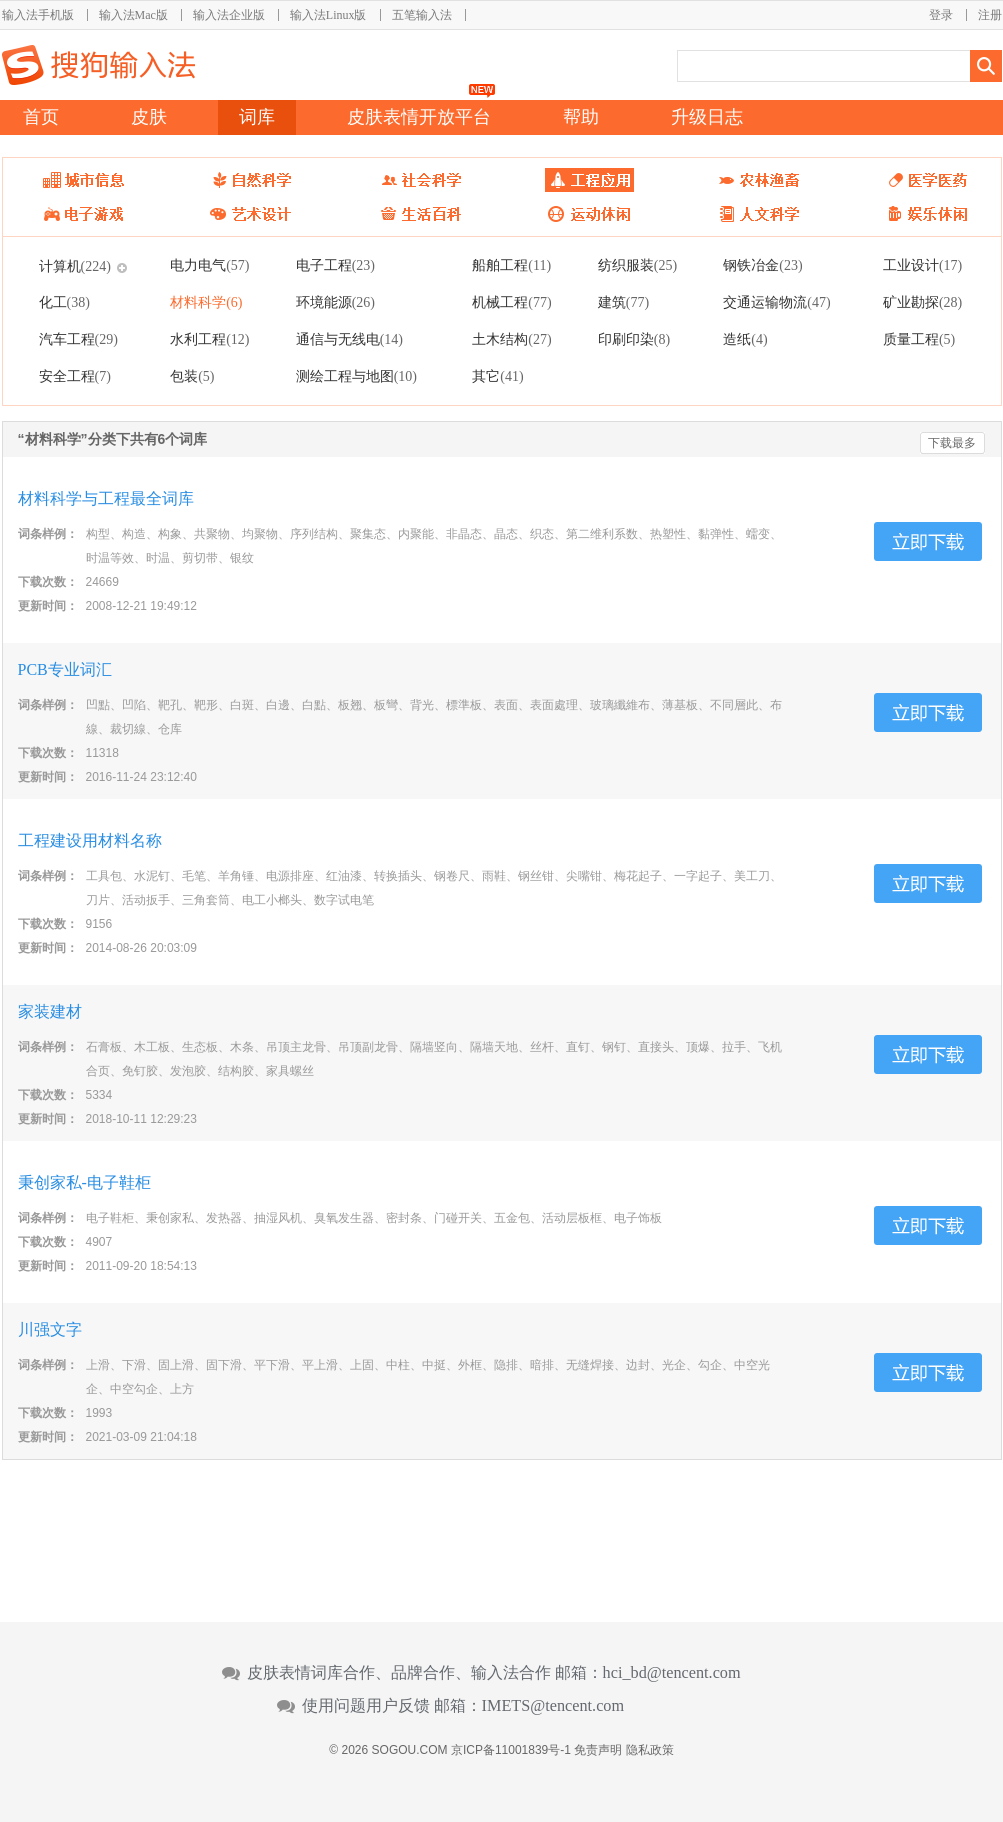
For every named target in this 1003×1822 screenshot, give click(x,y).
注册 (990, 15)
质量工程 (919, 339)
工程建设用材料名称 (90, 840)
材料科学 (206, 302)
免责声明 (598, 1750)
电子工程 (335, 265)
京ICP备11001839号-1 (511, 1750)
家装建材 (50, 1011)
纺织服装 (637, 265)
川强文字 (50, 1329)
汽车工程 (78, 339)
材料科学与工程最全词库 (106, 498)
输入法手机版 (38, 15)
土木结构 (511, 339)
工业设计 (922, 265)
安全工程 (75, 376)
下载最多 (952, 443)
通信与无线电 (349, 339)
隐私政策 (650, 1750)
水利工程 (209, 339)
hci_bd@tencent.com (672, 1673)
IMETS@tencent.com (553, 1706)
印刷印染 (634, 339)
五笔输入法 (422, 15)
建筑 (623, 302)
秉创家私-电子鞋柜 (84, 1182)
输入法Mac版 (133, 15)
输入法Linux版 (328, 15)
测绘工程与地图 (356, 376)
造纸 (745, 339)
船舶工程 (511, 265)
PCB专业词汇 (65, 669)
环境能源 (335, 302)
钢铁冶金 (762, 265)
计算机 (75, 266)
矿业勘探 (922, 302)
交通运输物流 (776, 302)
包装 (192, 376)
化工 (64, 302)
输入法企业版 (229, 15)
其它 (497, 376)
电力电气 (209, 265)
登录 (941, 15)
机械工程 (511, 302)
